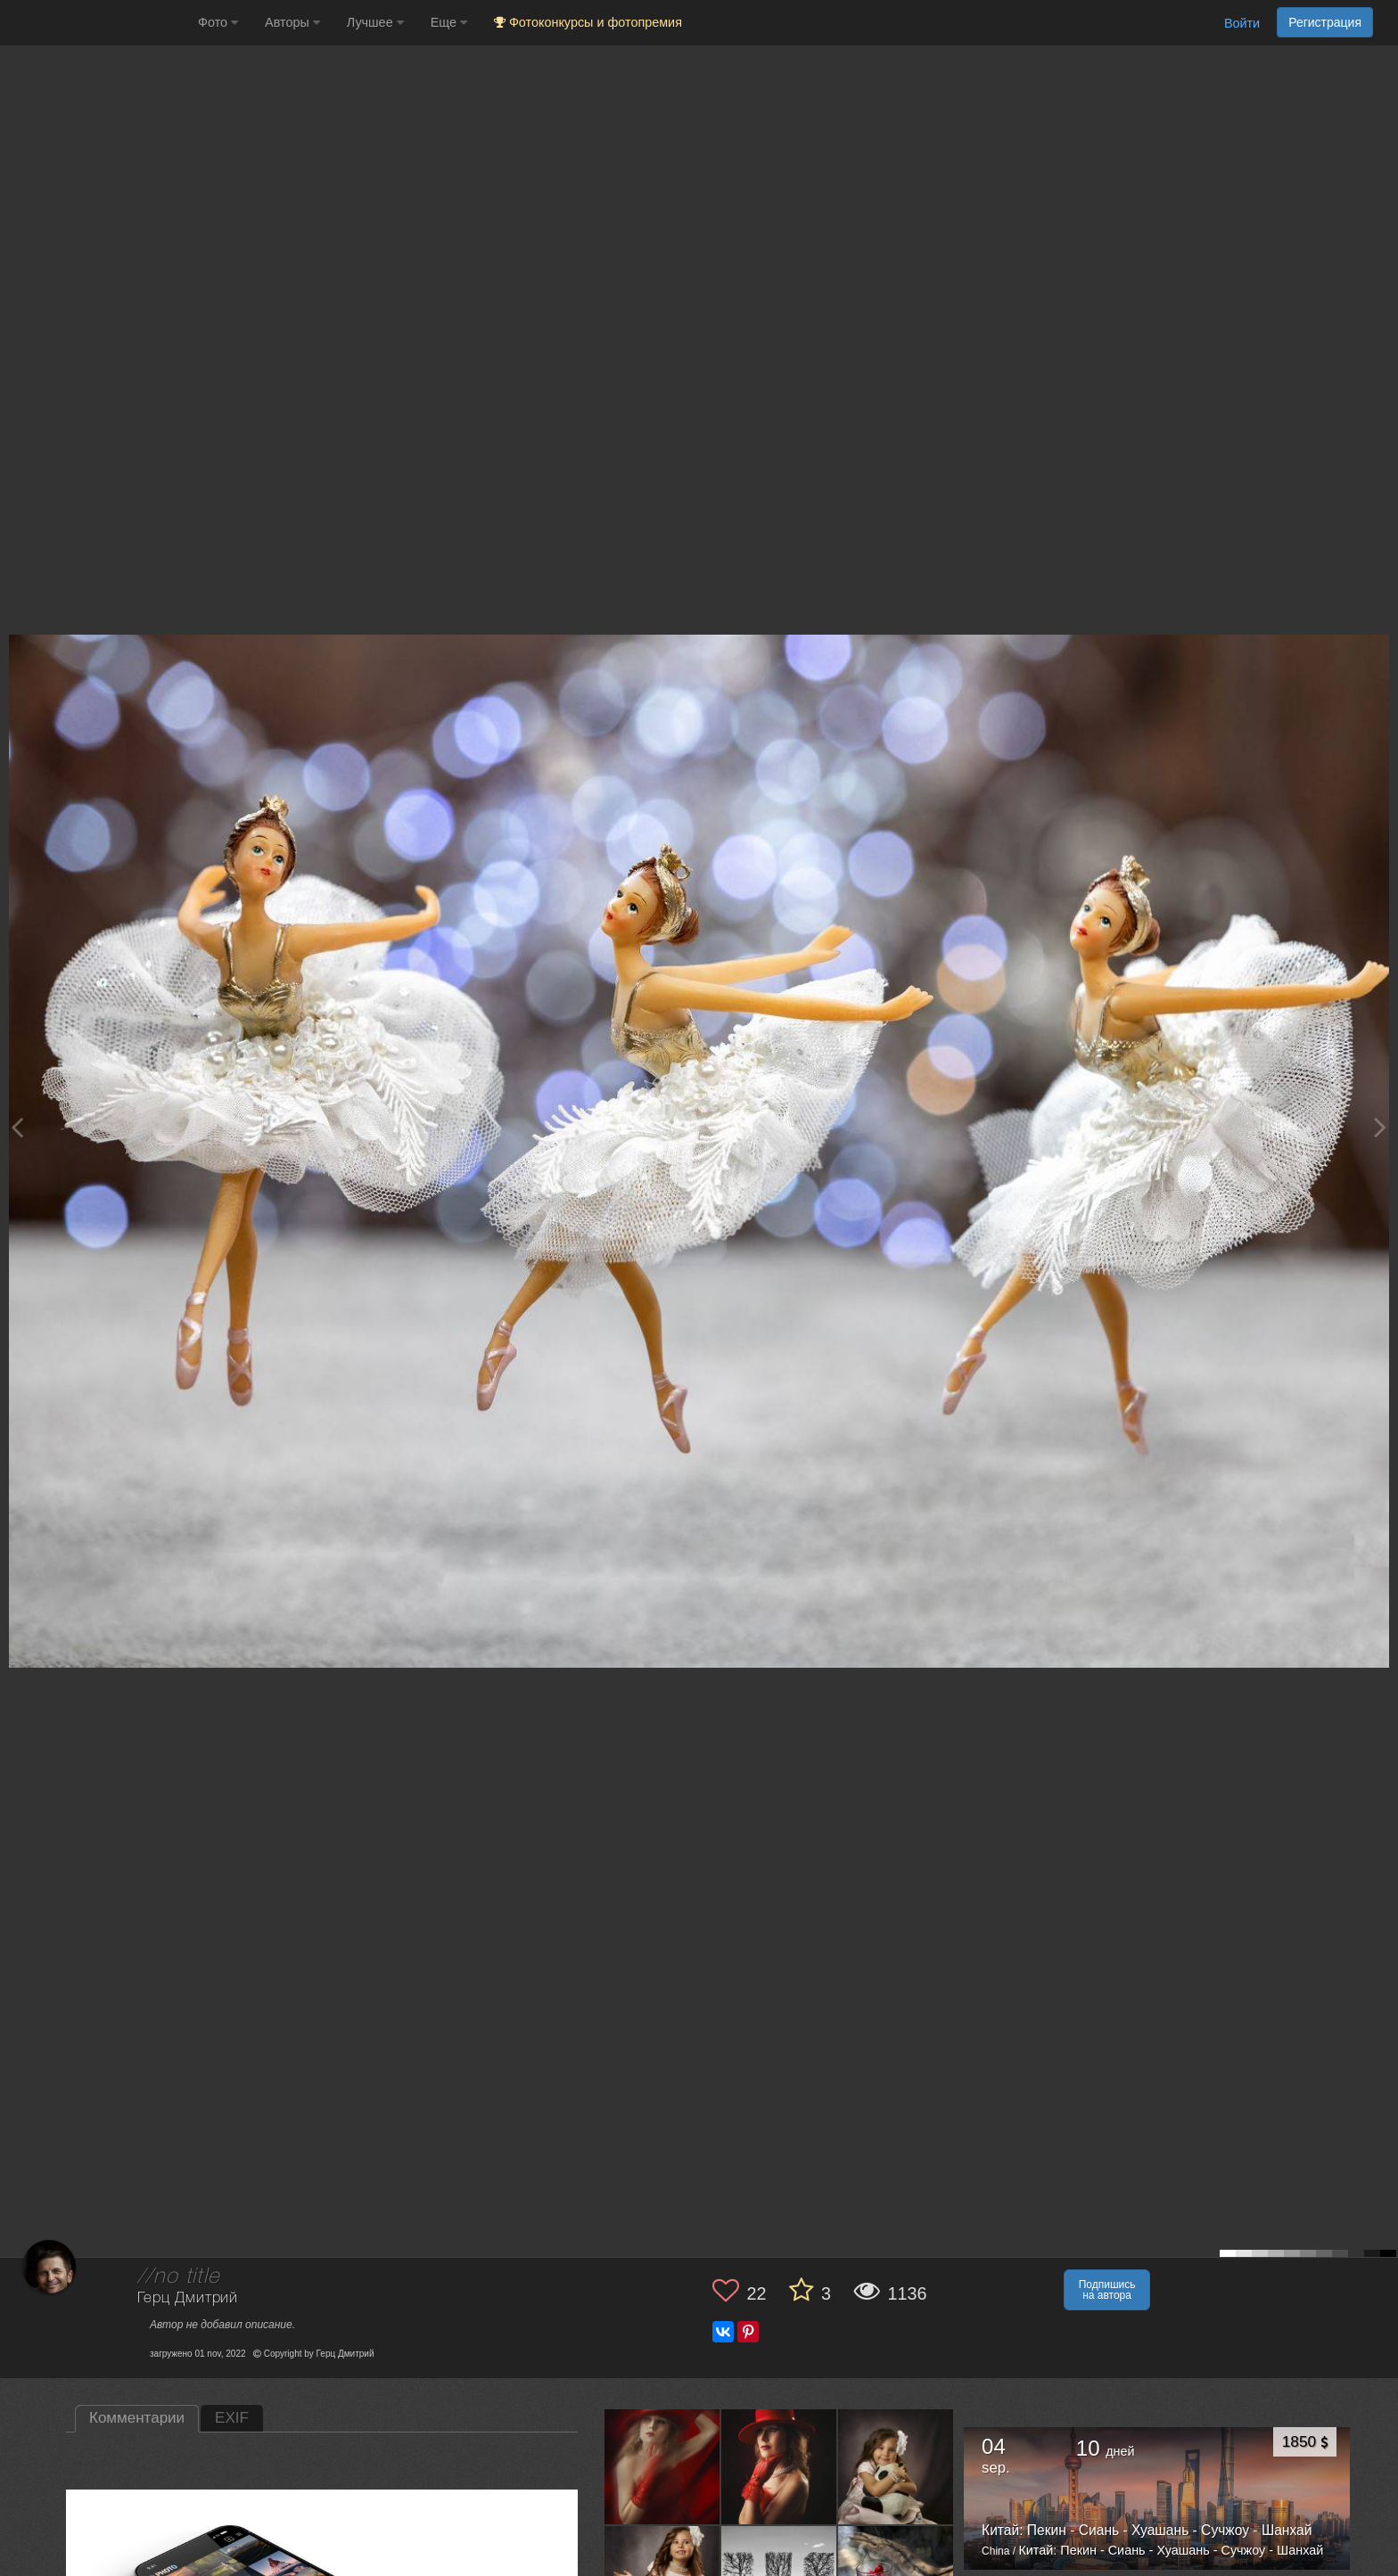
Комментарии (137, 2417)
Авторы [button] (292, 22)
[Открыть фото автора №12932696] (779, 2466)
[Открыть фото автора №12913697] (896, 2466)
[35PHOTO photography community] (96, 22)
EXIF (232, 2417)
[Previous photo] (17, 1127)
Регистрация (1324, 22)
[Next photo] (1380, 1127)
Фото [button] (218, 22)
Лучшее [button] (375, 22)
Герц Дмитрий (187, 2298)
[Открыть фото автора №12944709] (662, 2466)
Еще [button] (449, 22)
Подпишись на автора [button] (1107, 2289)
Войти (1242, 23)
